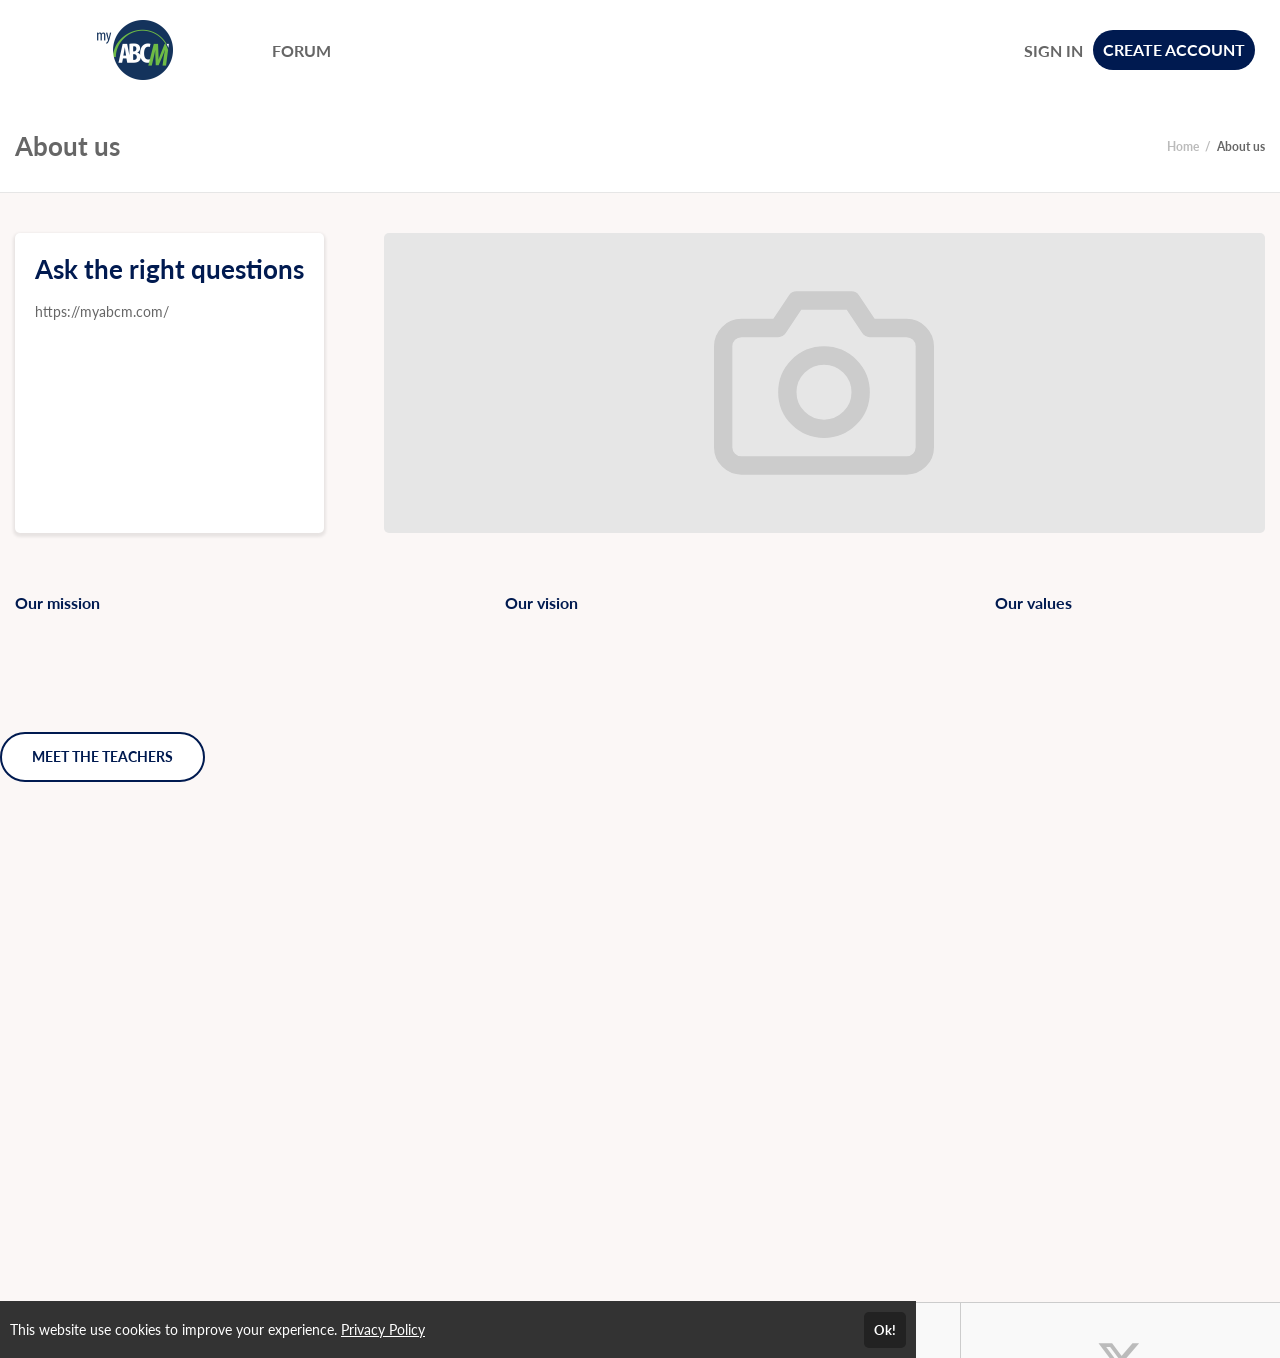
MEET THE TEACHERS (102, 756)
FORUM (301, 50)
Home (1183, 146)
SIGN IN (1053, 50)
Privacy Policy (383, 1329)
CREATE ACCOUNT (1174, 49)
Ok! (885, 1330)
